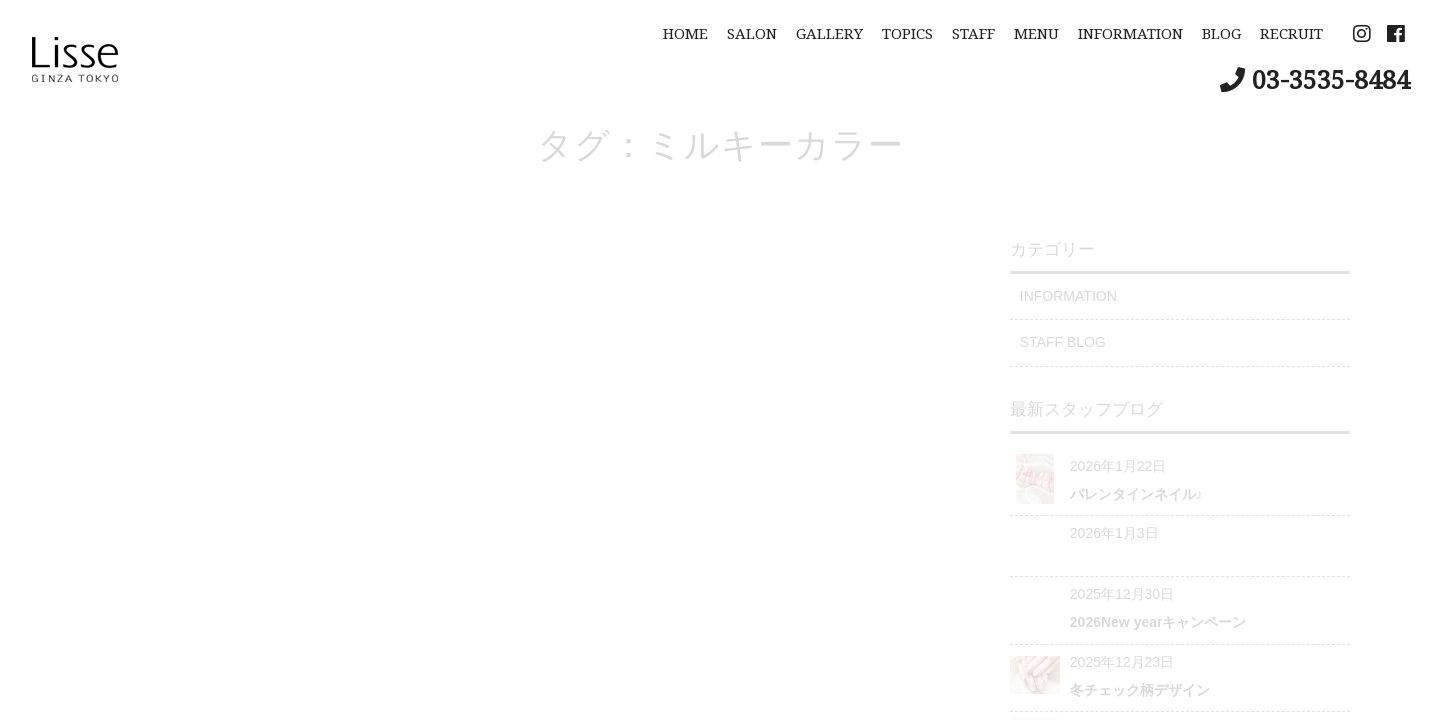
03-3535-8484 (1331, 79)
